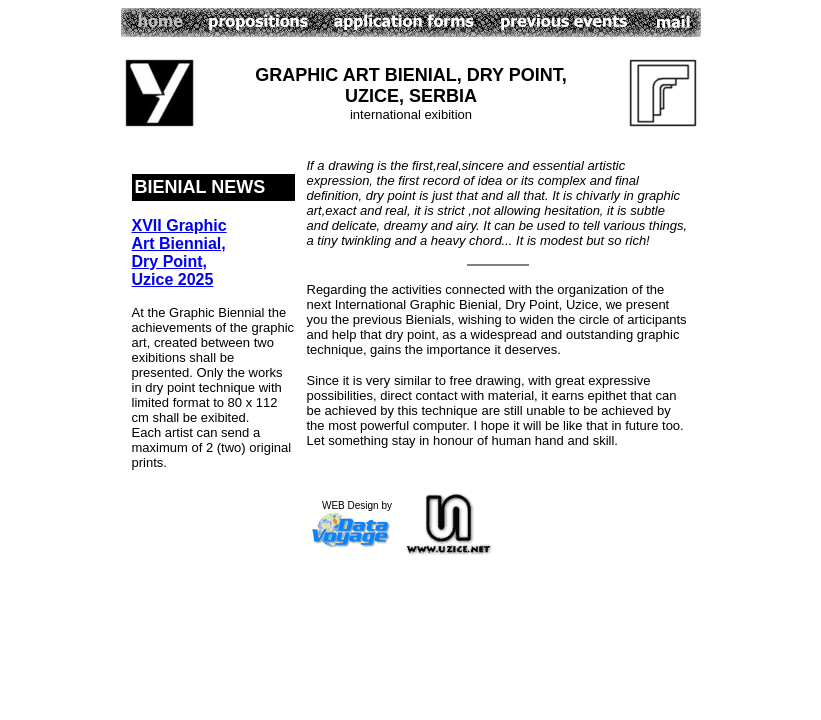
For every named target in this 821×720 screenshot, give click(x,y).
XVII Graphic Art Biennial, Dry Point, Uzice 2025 (179, 252)
